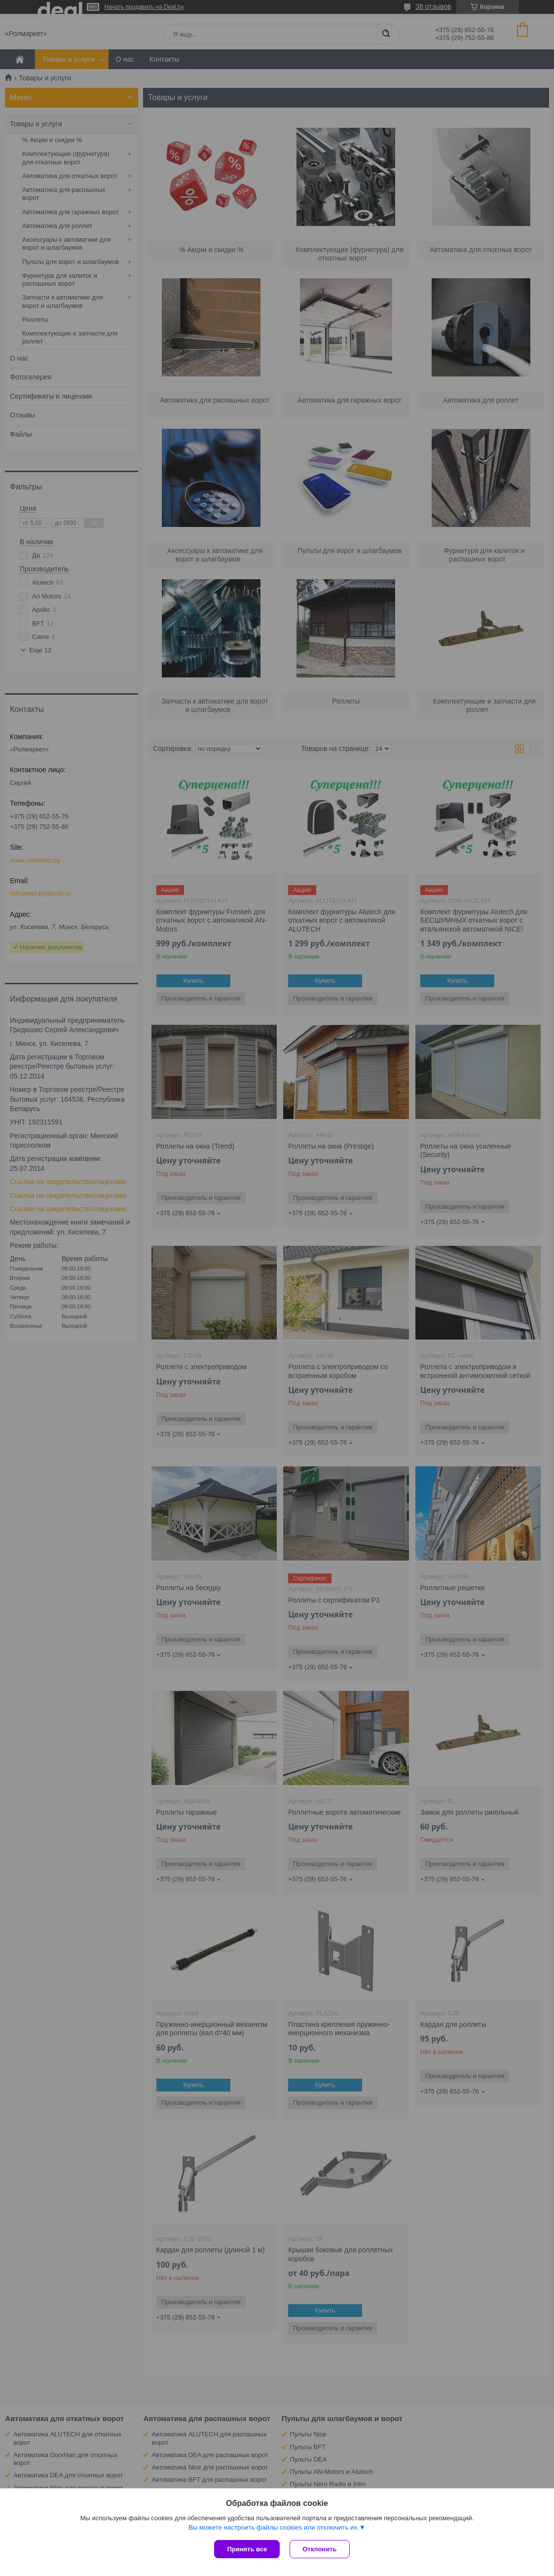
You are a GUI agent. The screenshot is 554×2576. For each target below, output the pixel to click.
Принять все (247, 2549)
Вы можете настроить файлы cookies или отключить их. (273, 2527)
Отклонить (319, 2549)
